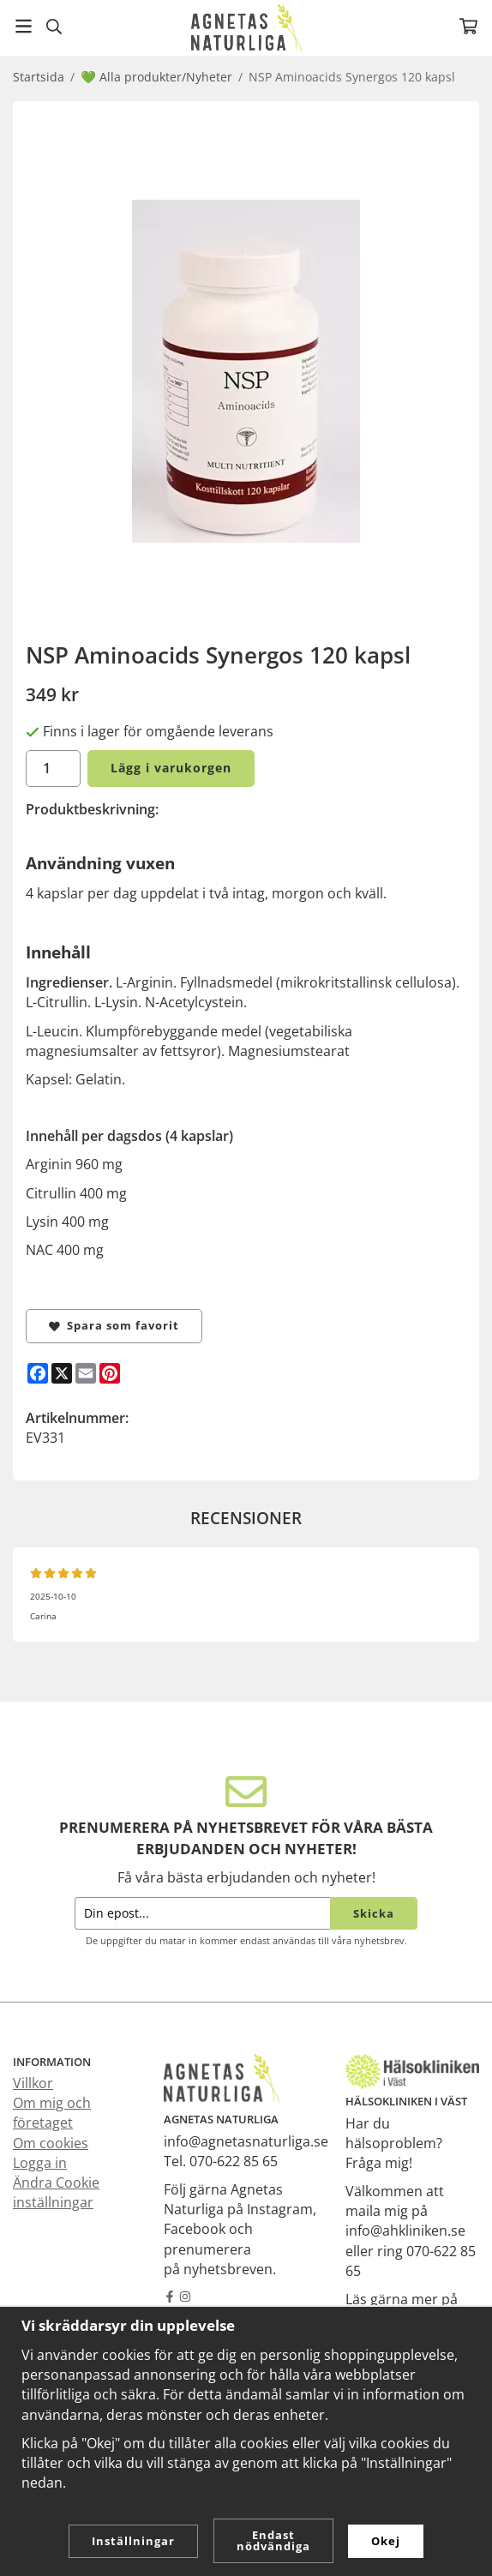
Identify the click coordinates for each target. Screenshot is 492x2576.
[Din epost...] (202, 1913)
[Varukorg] (468, 26)
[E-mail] (86, 1373)
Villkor (33, 2083)
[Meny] (24, 26)
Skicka (373, 1913)
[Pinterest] (110, 1373)
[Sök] (54, 26)
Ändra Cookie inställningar (56, 2192)
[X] (62, 1373)
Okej (385, 2541)
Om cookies (50, 2143)
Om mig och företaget (52, 2112)
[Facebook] (38, 1373)
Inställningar (133, 2541)
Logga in (40, 2162)
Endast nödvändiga (273, 2540)
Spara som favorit (114, 1325)
